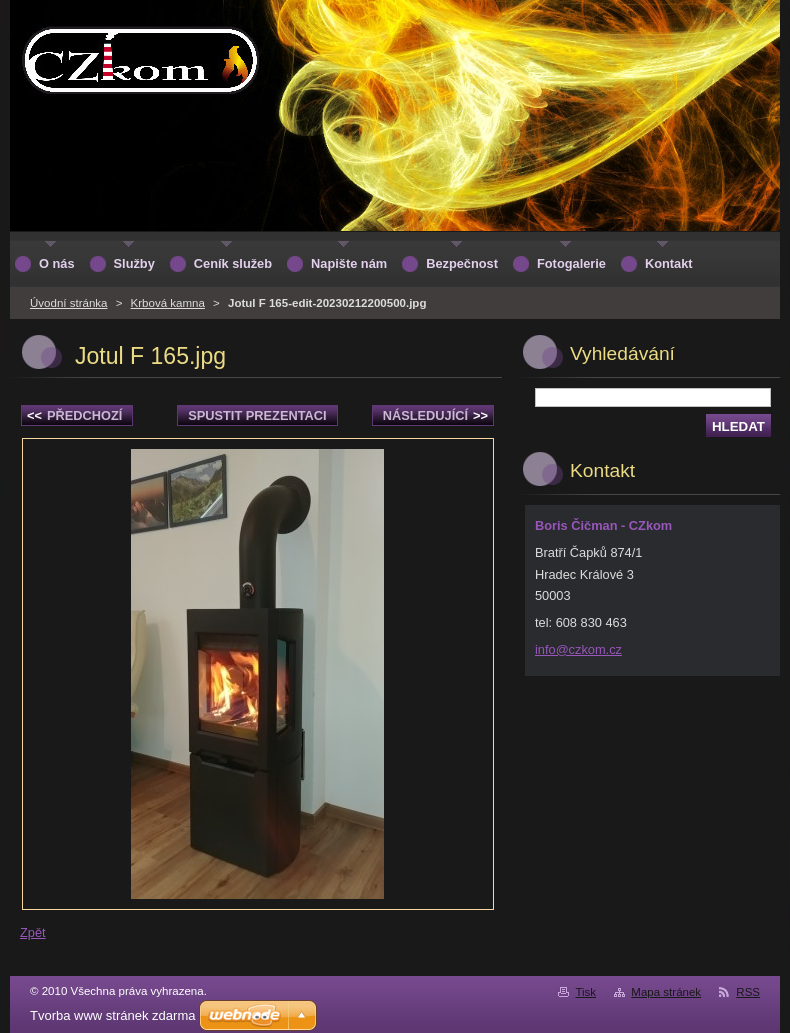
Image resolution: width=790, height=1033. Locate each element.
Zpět (33, 932)
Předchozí (74, 415)
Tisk (585, 992)
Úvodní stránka (68, 303)
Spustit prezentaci (257, 415)
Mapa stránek (666, 992)
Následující (435, 415)
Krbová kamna (168, 303)
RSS (748, 992)
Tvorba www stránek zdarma (112, 1015)
